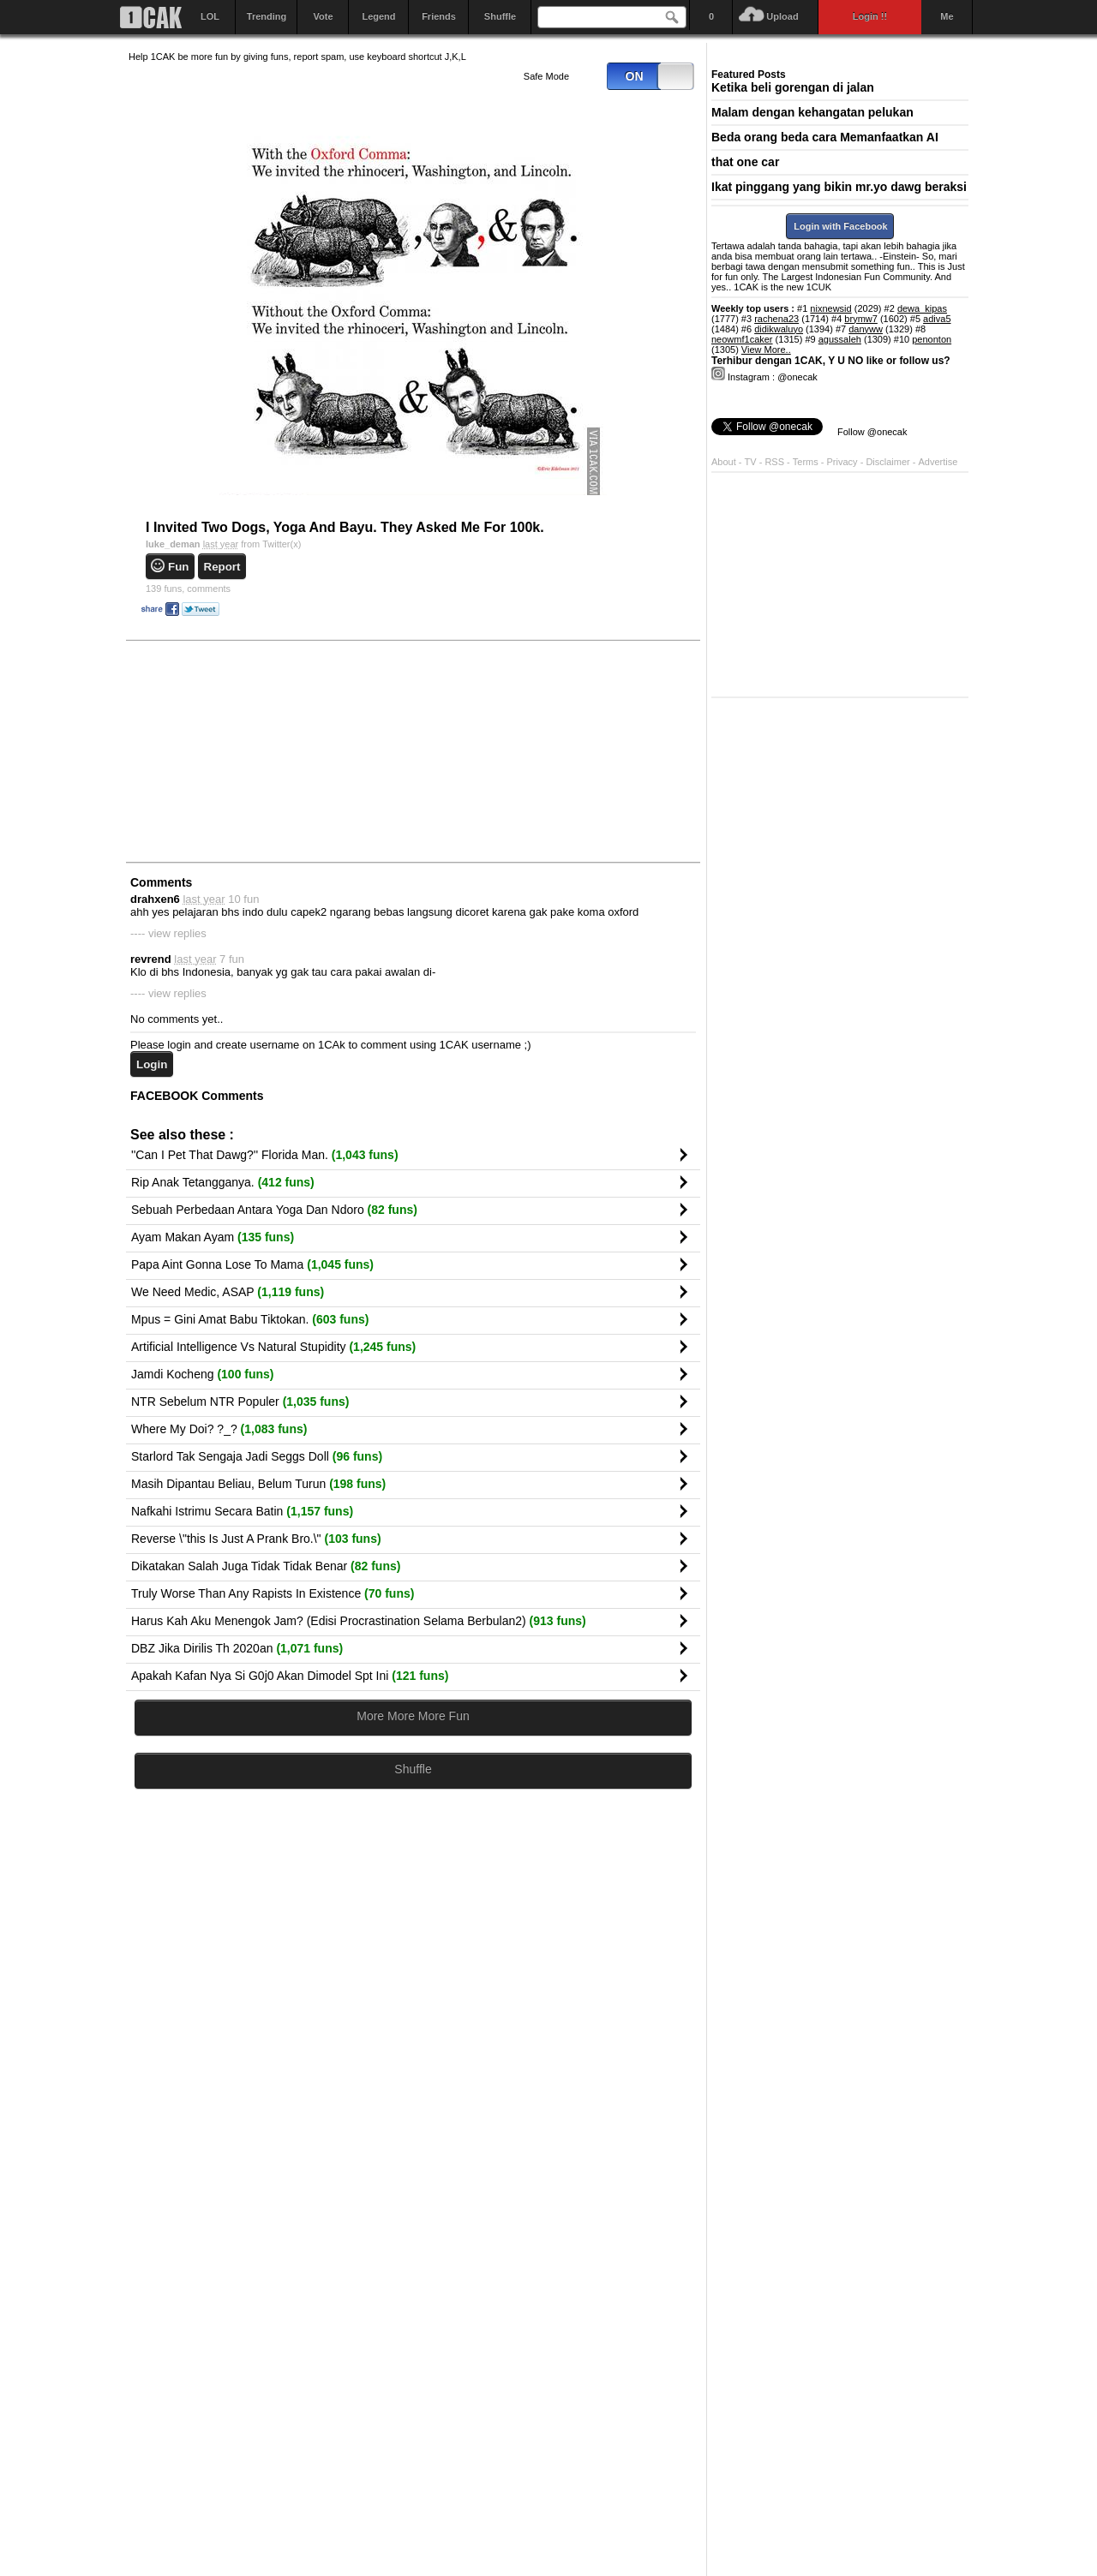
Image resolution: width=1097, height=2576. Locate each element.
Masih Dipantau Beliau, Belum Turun (258, 1484)
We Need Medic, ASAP (227, 1292)
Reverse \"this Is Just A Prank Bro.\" (256, 1538)
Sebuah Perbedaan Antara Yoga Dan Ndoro (274, 1209)
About (723, 462)
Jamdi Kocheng (202, 1374)
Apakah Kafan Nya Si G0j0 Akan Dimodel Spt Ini (289, 1675)
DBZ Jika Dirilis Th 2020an (237, 1648)
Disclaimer (889, 462)
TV (751, 462)
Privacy (843, 462)
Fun (178, 566)
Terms (807, 462)
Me (946, 16)
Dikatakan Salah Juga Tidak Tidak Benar (265, 1566)
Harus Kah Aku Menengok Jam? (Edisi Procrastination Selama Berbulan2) (358, 1621)
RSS (774, 462)
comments (188, 588)
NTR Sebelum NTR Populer (240, 1401)
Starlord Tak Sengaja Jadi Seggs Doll (256, 1456)
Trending (266, 16)
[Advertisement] (257, 750)
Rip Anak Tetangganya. (223, 1182)
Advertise (938, 462)
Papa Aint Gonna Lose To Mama (252, 1264)
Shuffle (500, 16)
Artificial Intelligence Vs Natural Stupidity (273, 1347)
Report (222, 566)
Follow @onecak (872, 432)
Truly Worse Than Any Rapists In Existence (272, 1593)
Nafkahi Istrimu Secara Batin (242, 1511)
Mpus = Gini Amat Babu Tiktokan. (250, 1319)
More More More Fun (413, 1716)
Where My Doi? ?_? (219, 1429)
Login (151, 1064)
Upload (782, 16)
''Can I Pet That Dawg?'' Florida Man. (265, 1155)
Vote (323, 16)
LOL (210, 16)
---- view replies (168, 933)
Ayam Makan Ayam (212, 1237)
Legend (378, 16)
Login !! (870, 16)
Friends (439, 16)
